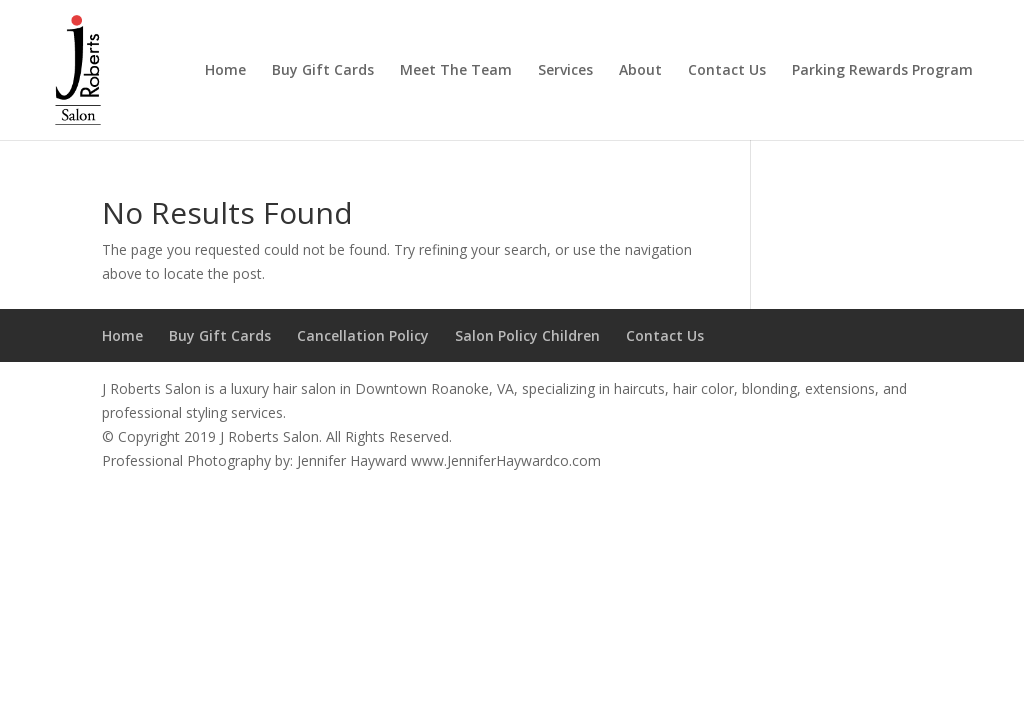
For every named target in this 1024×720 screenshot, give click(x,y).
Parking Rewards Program (882, 71)
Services (565, 71)
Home (225, 71)
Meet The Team (456, 71)
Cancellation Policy (363, 335)
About (640, 71)
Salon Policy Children (527, 335)
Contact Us (727, 71)
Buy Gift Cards (323, 71)
